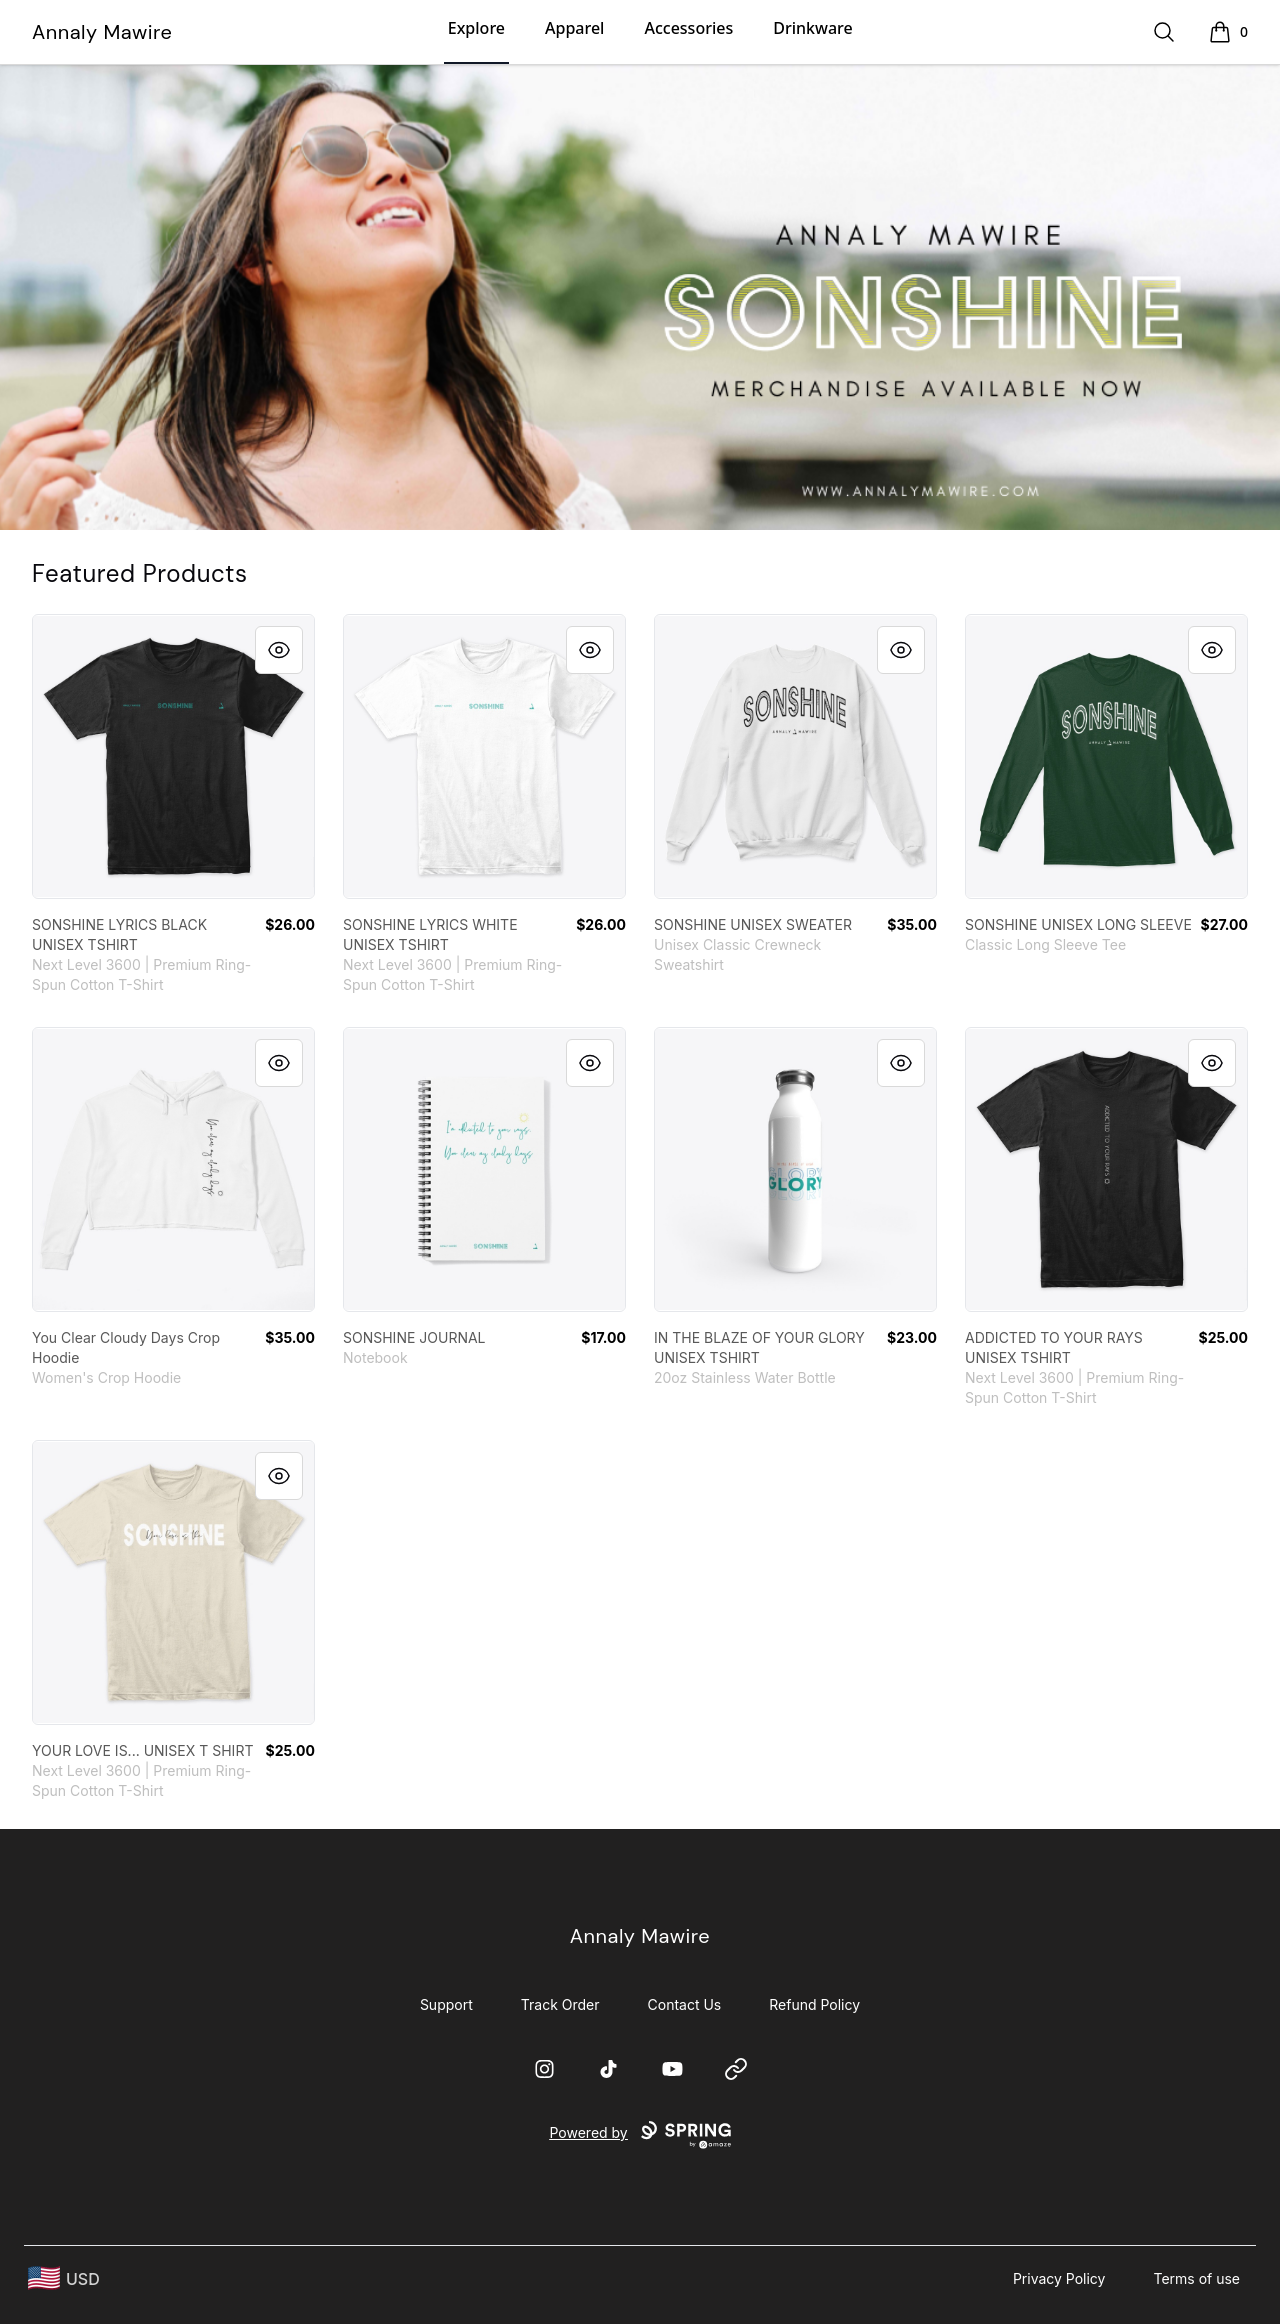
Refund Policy (814, 2004)
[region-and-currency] (64, 2278)
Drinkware (812, 28)
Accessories (688, 28)
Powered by (639, 2135)
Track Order (560, 2004)
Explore (476, 28)
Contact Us (685, 2004)
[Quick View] (279, 650)
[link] (173, 756)
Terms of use (1196, 2278)
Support (446, 2004)
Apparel (574, 28)
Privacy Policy (1059, 2278)
